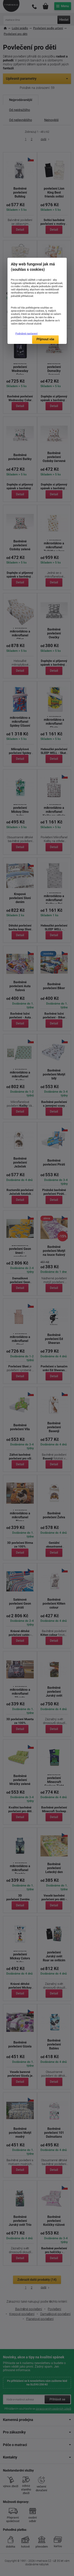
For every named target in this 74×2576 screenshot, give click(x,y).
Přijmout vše (45, 339)
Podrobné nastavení (26, 333)
